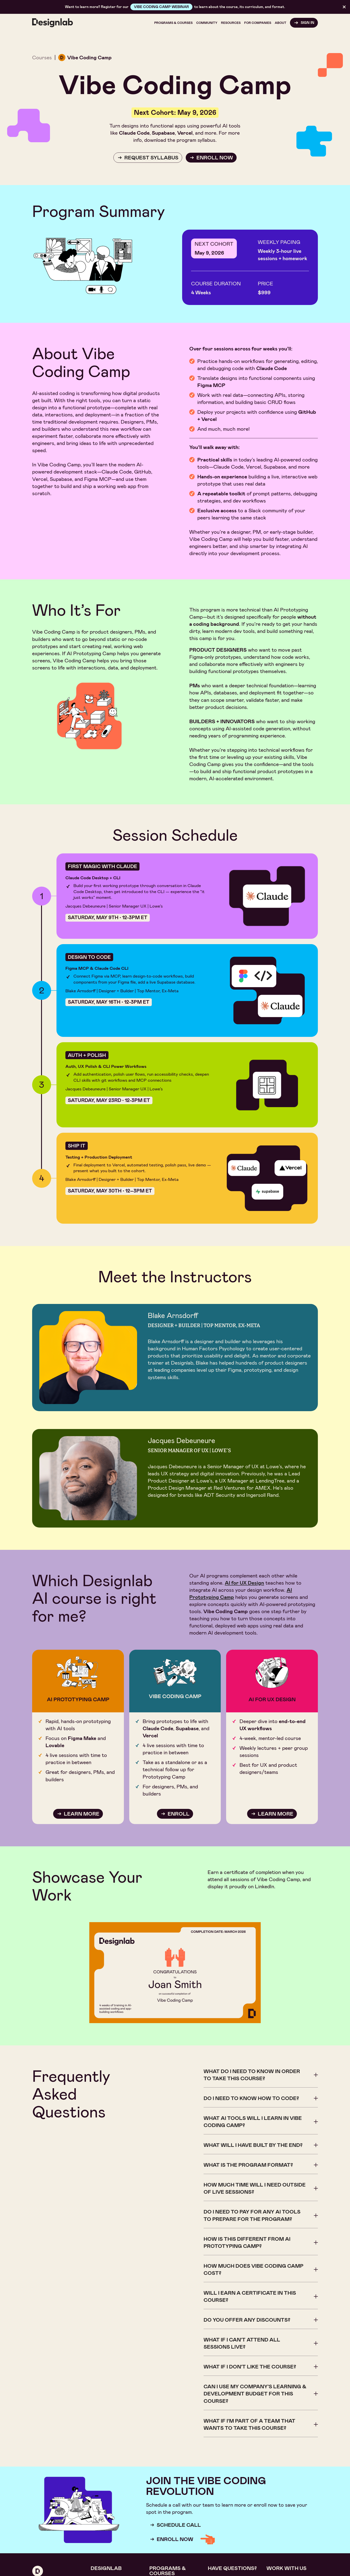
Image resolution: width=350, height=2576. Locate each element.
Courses (42, 57)
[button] (173, 23)
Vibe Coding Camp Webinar (161, 6)
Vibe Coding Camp (89, 57)
